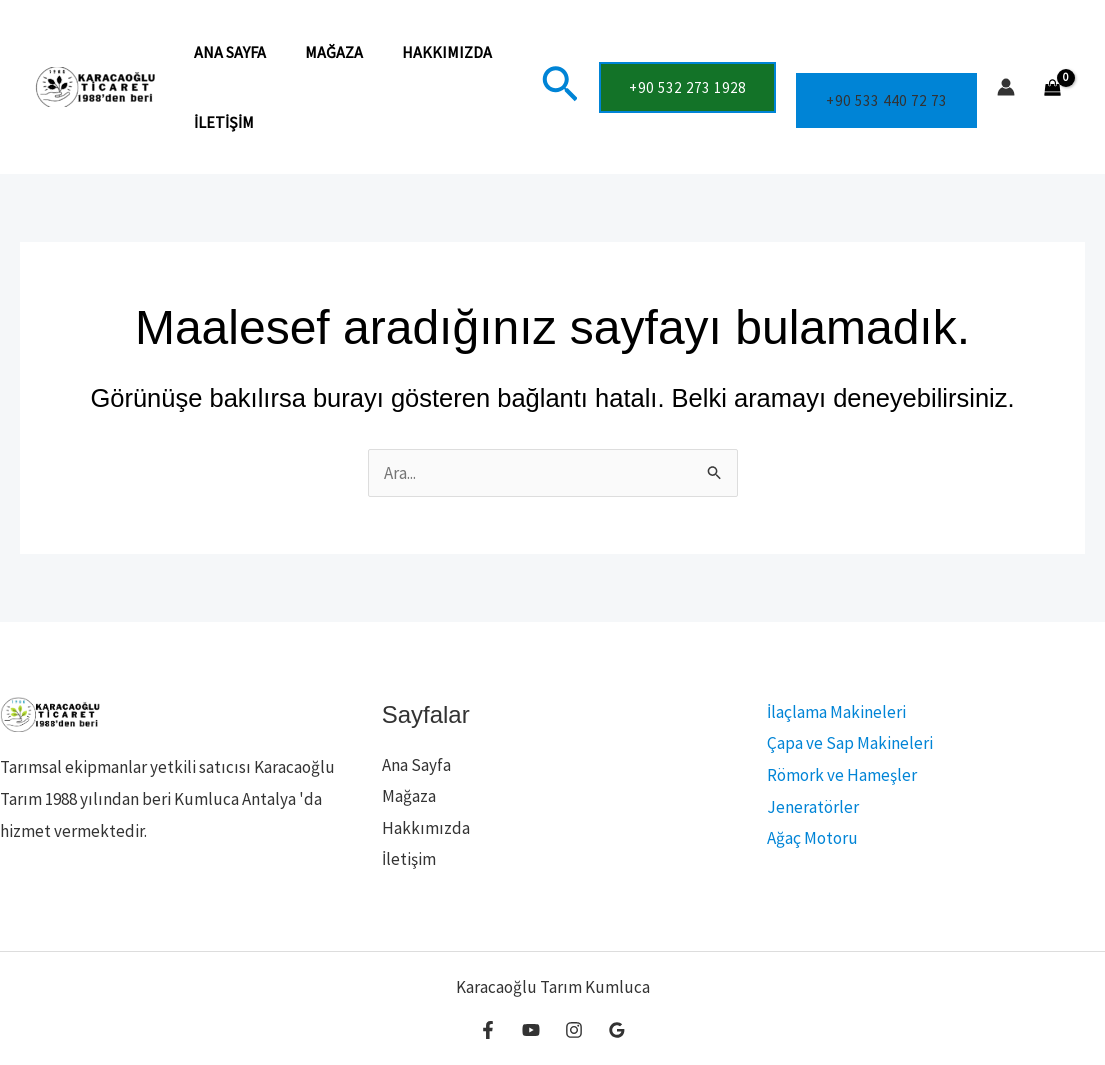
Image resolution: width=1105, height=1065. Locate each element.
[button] (560, 87)
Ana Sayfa (227, 52)
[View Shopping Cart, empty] (1052, 87)
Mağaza (324, 52)
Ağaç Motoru (808, 838)
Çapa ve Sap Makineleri (846, 743)
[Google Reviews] (617, 1030)
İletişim (221, 122)
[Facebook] (488, 1030)
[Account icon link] (1006, 87)
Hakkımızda (430, 52)
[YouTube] (531, 1030)
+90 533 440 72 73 (886, 100)
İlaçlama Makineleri (832, 712)
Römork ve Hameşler (838, 775)
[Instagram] (574, 1030)
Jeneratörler (809, 807)
